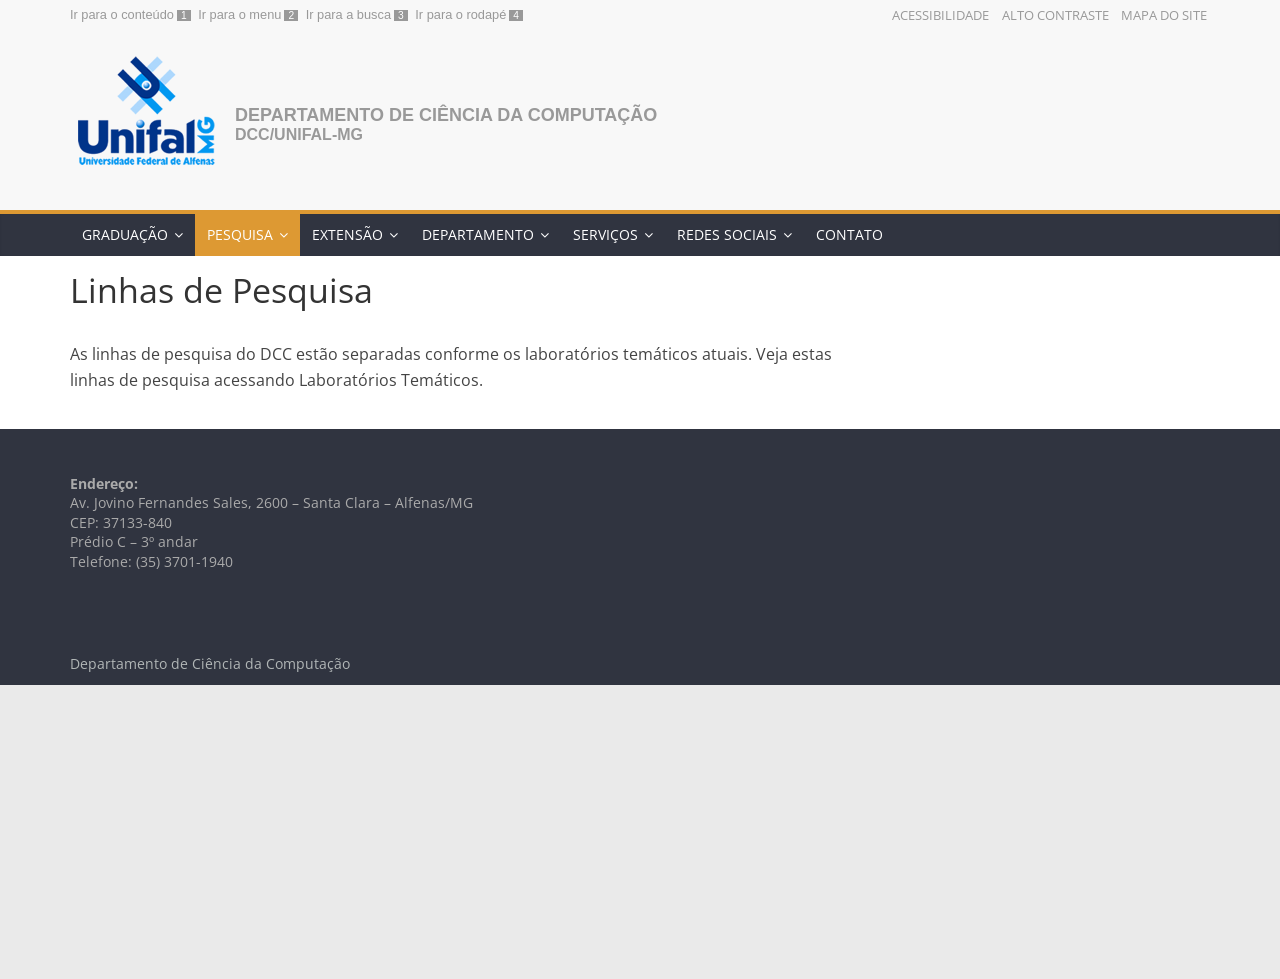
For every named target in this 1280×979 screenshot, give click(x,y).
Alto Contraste (1055, 15)
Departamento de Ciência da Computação (446, 115)
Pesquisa (240, 234)
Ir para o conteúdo (122, 14)
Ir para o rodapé (460, 14)
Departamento (478, 234)
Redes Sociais (727, 234)
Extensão (347, 234)
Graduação (125, 234)
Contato (849, 234)
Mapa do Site (1164, 15)
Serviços (605, 234)
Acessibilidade (940, 15)
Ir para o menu (239, 14)
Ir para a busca (348, 14)
